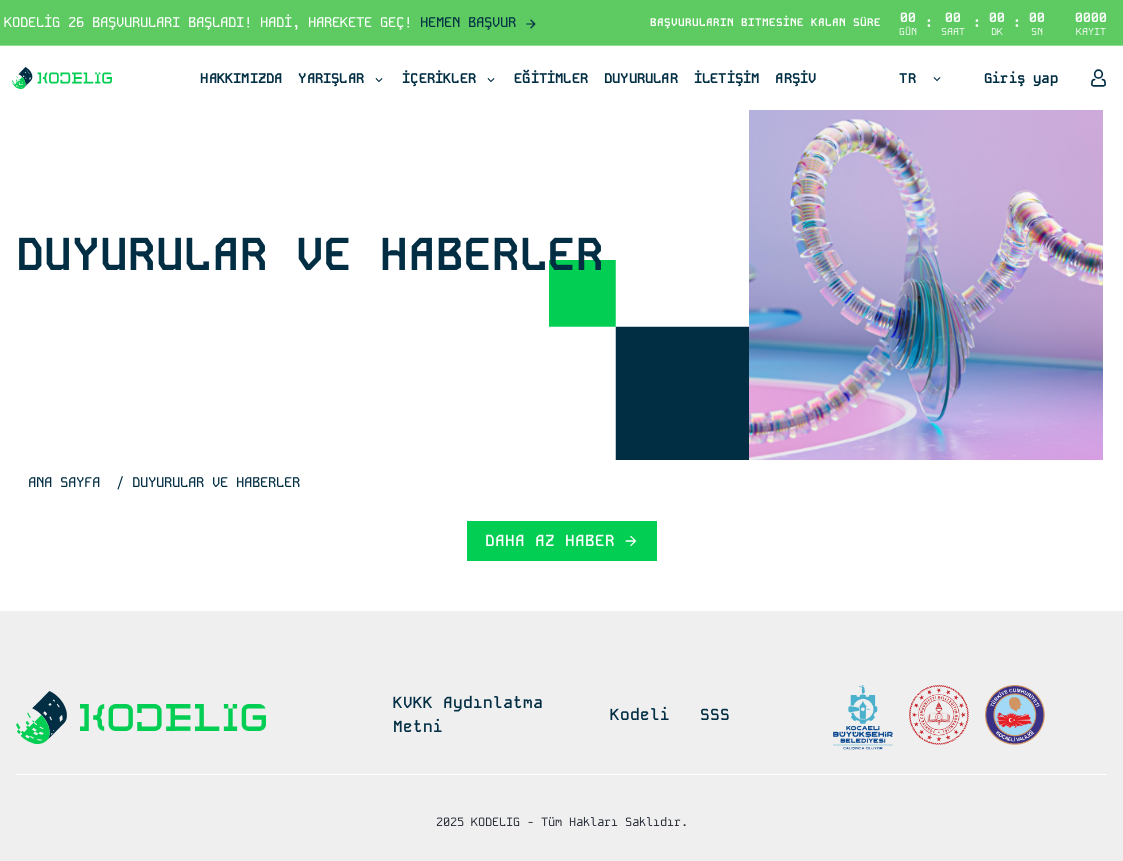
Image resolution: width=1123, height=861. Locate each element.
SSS (715, 714)
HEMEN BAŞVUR (479, 22)
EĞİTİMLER (551, 78)
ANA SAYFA (64, 482)
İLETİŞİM (727, 78)
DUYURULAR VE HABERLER (216, 482)
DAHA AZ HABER (562, 540)
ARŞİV (795, 78)
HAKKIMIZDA (241, 78)
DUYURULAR (641, 78)
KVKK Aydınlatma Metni (468, 714)
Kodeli (640, 714)
